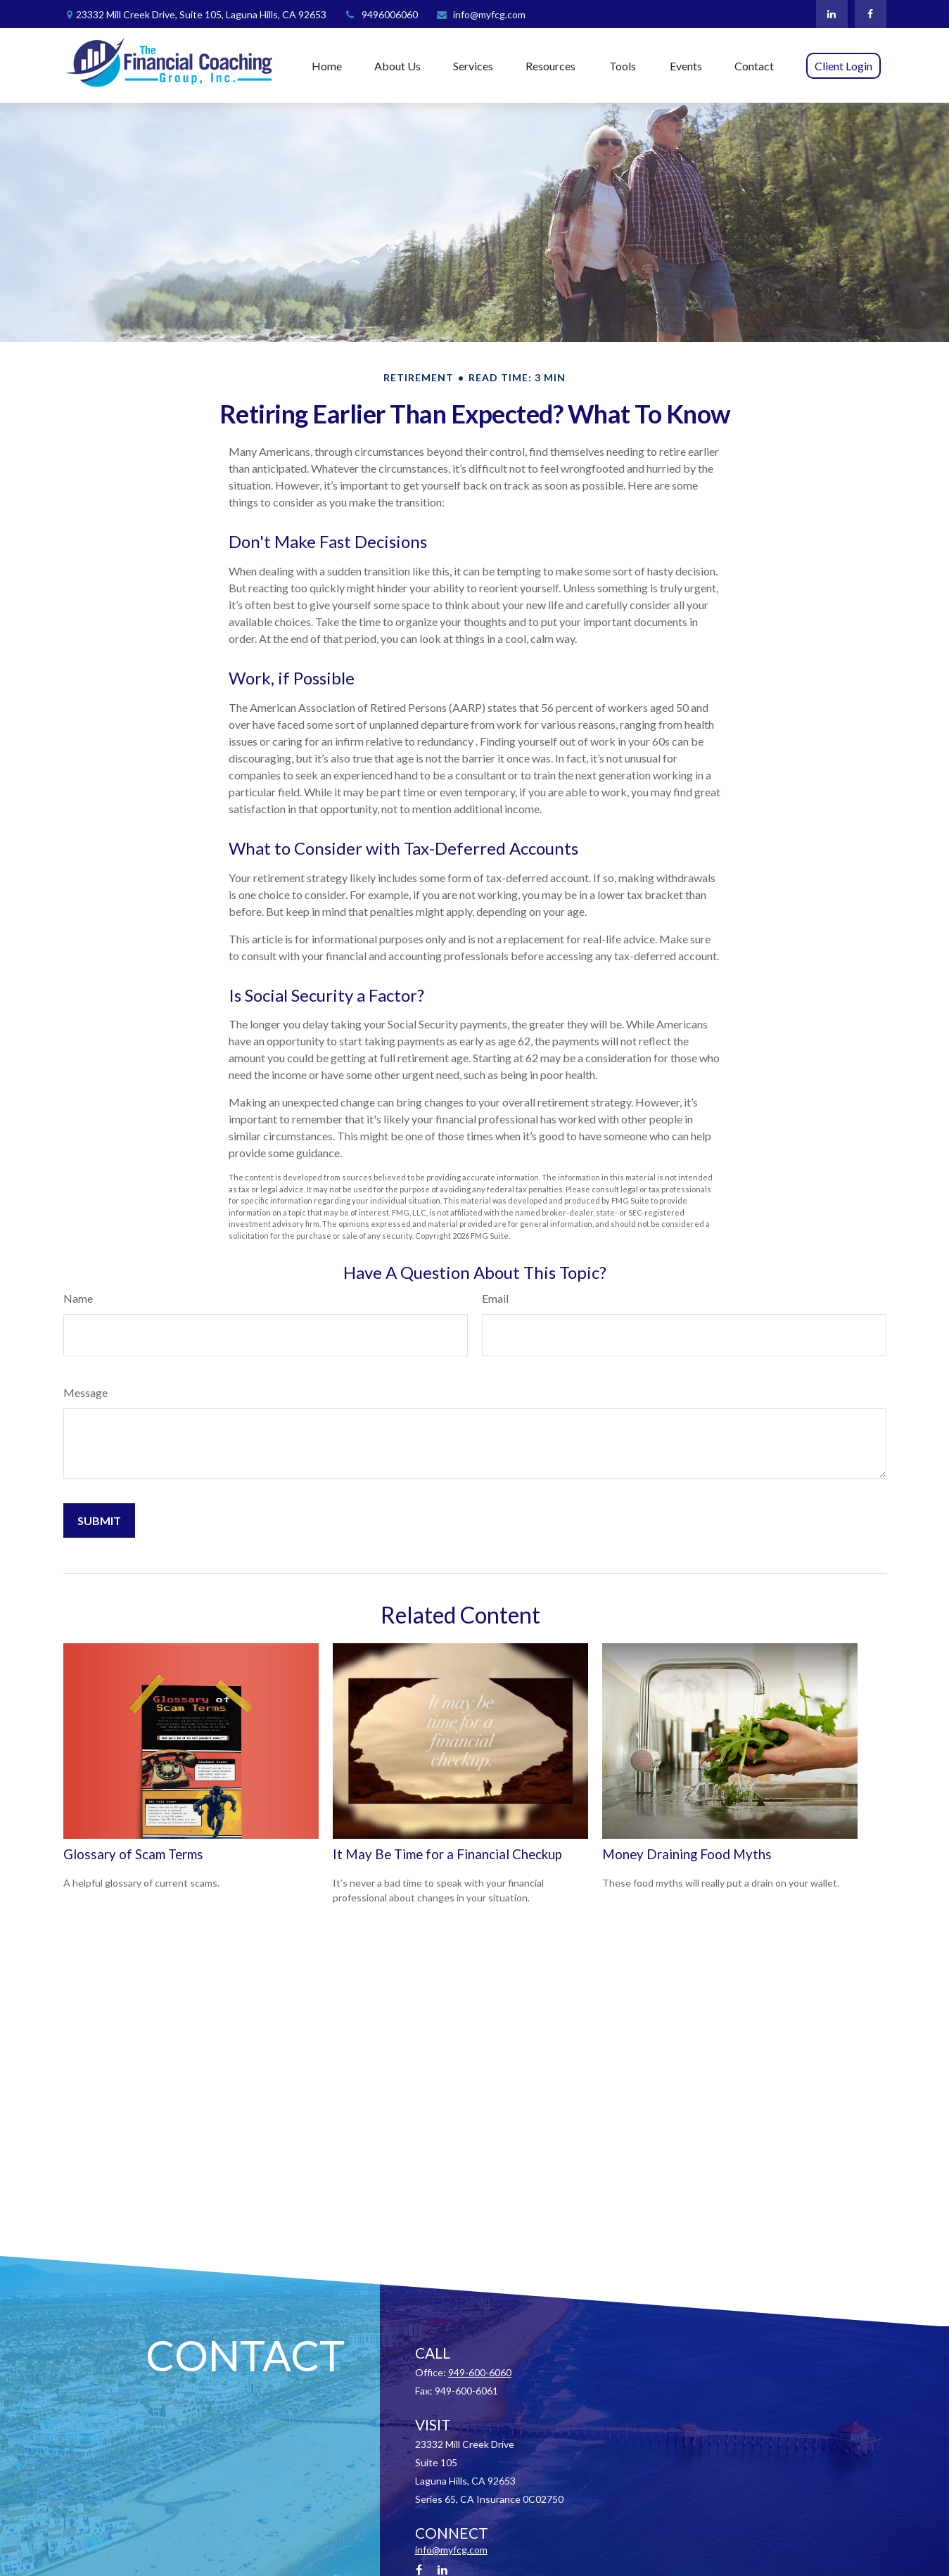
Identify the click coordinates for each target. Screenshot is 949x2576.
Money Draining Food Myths (687, 1854)
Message (85, 1392)
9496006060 (381, 14)
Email (495, 1298)
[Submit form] (99, 1520)
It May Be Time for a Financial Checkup (447, 1854)
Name (78, 1298)
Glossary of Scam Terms (133, 1854)
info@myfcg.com (480, 14)
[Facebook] (870, 14)
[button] (327, 65)
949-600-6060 (479, 2372)
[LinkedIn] (832, 14)
